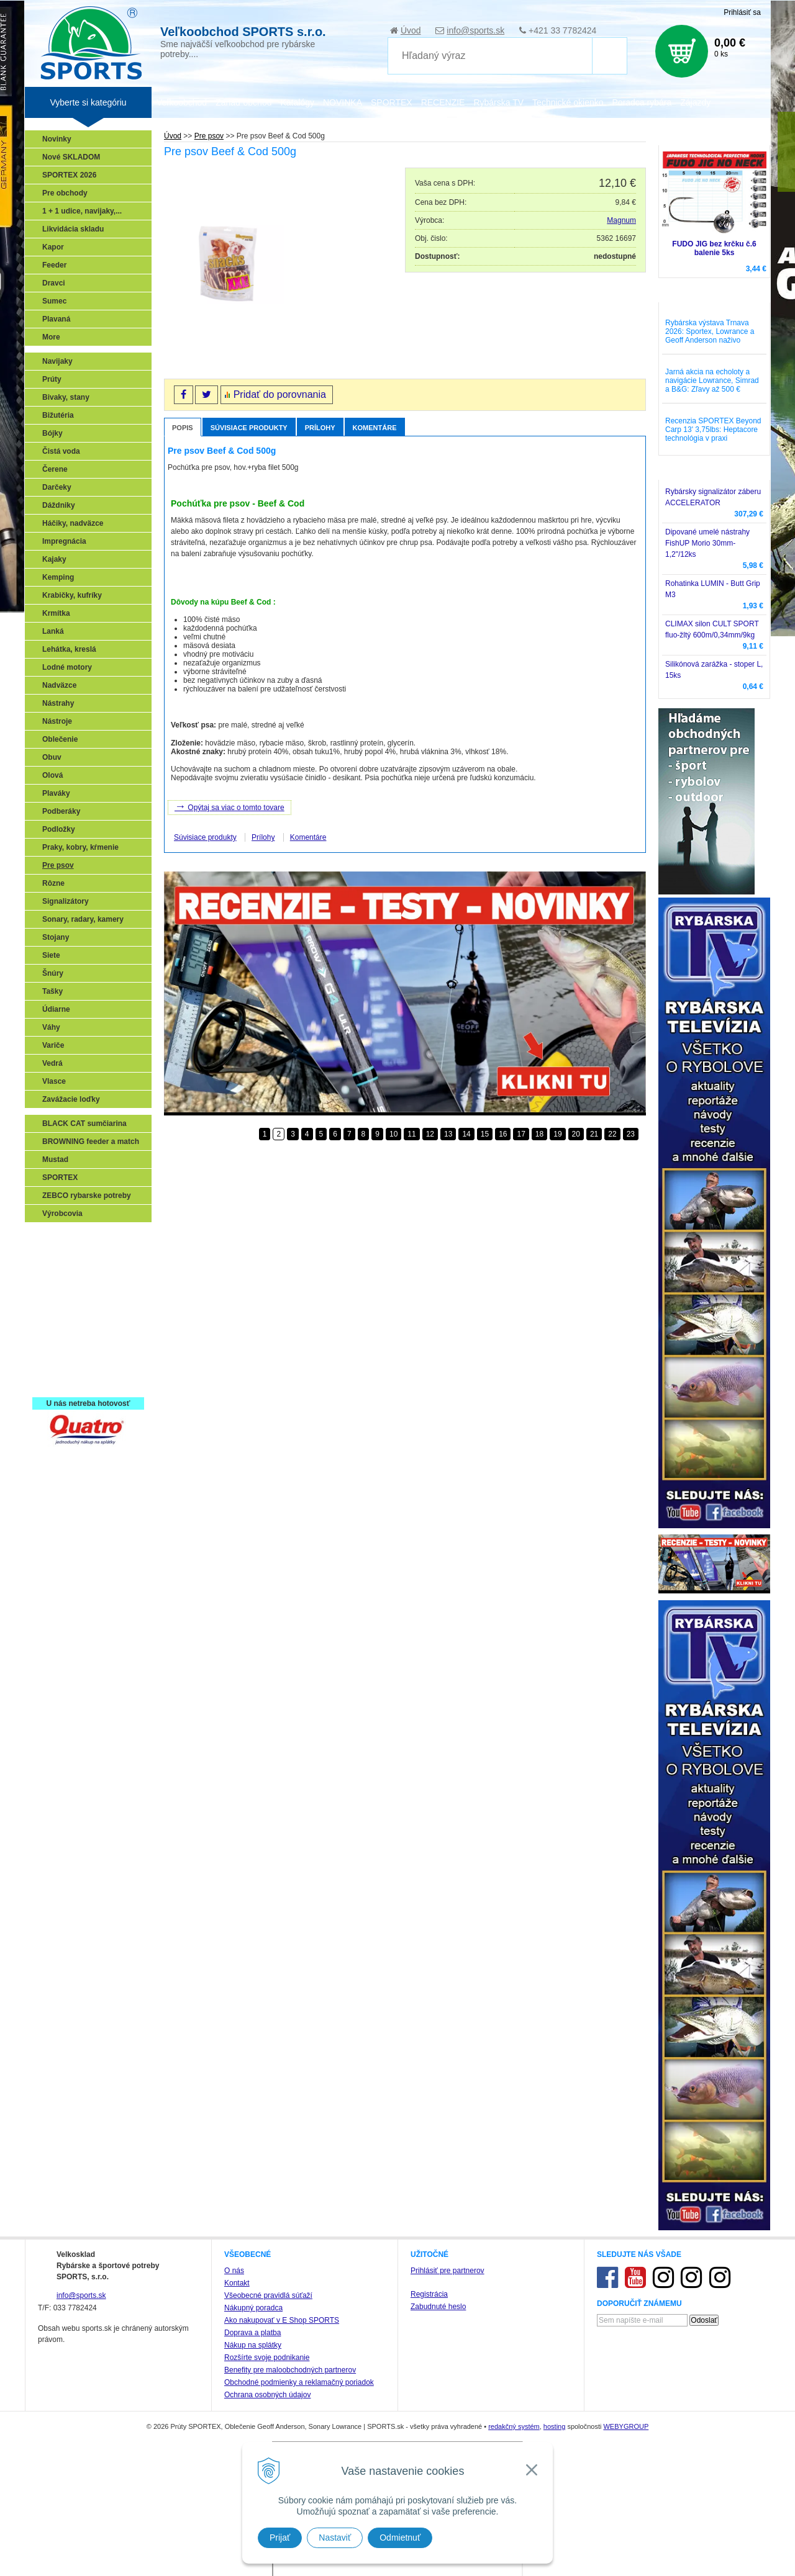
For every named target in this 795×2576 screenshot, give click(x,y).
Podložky (58, 829)
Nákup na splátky (252, 2345)
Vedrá (52, 1063)
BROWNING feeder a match (90, 1141)
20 (576, 1134)
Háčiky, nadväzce (73, 523)
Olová (52, 775)
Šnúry (52, 973)
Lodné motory (67, 667)
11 (411, 1134)
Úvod (411, 30)
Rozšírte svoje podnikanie (266, 2357)
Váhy (51, 1027)
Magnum (621, 220)
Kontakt (237, 2283)
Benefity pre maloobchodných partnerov (290, 2370)
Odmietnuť (399, 2537)
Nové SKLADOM (71, 157)
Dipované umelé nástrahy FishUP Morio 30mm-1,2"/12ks (707, 543)
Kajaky (54, 559)
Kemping (58, 577)
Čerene (55, 469)
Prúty (51, 379)
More (51, 337)
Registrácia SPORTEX (84, 1381)
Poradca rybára (642, 102)
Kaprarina (62, 1291)
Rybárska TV (498, 102)
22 (612, 1134)
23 (631, 1134)
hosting (554, 2426)
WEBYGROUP (625, 2426)
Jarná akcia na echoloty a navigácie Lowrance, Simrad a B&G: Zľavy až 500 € (712, 380)
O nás (234, 2270)
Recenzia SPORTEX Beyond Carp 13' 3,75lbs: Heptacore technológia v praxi (713, 430)
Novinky (56, 139)
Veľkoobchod (182, 102)
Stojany (55, 937)
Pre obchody (65, 193)
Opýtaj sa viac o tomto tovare (229, 806)
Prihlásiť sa (742, 12)
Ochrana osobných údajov (267, 2394)
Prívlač (57, 1255)
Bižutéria (58, 415)
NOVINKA (342, 102)
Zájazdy (695, 102)
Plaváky (56, 793)
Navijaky (57, 361)
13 (448, 1134)
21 (594, 1134)
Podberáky (61, 811)
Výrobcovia (62, 1213)
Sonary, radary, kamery (83, 919)
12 (430, 1134)
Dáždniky (58, 505)
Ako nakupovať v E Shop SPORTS (281, 2320)
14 (466, 1134)
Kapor (53, 247)
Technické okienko (567, 102)
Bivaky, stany (65, 397)
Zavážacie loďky (71, 1099)
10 (393, 1134)
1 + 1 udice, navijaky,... (82, 211)
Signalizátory (65, 901)
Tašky (52, 991)
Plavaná (56, 319)
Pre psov (58, 865)
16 (503, 1134)
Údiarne (56, 1009)
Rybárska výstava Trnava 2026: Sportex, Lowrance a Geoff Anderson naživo (709, 331)
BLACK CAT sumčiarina (84, 1123)
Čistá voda (61, 451)
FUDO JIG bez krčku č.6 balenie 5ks (714, 248)
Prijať (280, 2537)
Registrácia (429, 2294)
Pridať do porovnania (280, 394)
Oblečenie (60, 739)
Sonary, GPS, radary (81, 1237)
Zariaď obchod (243, 102)
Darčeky (56, 487)
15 (485, 1134)
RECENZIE (443, 102)
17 (521, 1134)
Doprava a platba (252, 2332)
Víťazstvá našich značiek (89, 1327)
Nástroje (57, 721)
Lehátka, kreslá (69, 649)
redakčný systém (514, 2426)
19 (557, 1134)
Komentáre (375, 427)
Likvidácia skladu (73, 229)
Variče (53, 1045)
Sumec (54, 301)
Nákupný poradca (253, 2308)
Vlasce (54, 1081)
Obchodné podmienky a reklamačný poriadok (299, 2382)
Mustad (55, 1159)
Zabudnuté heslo (438, 2306)
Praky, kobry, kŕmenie (80, 847)
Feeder (54, 265)
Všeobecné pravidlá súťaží (268, 2295)
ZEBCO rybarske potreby (86, 1195)
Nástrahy (58, 703)
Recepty (60, 1363)
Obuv (51, 757)
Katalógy (297, 102)
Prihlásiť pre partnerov (447, 2270)
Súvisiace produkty (249, 427)
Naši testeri (65, 1345)
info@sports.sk (475, 30)
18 (539, 1134)
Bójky (52, 433)
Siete (51, 955)
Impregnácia (64, 541)
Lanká (53, 631)
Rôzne (53, 883)
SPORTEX (60, 1177)
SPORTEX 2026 (69, 175)
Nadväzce (59, 685)
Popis (182, 427)
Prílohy (320, 427)
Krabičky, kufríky (72, 595)
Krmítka (56, 613)
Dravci (53, 283)
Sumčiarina (65, 1309)
